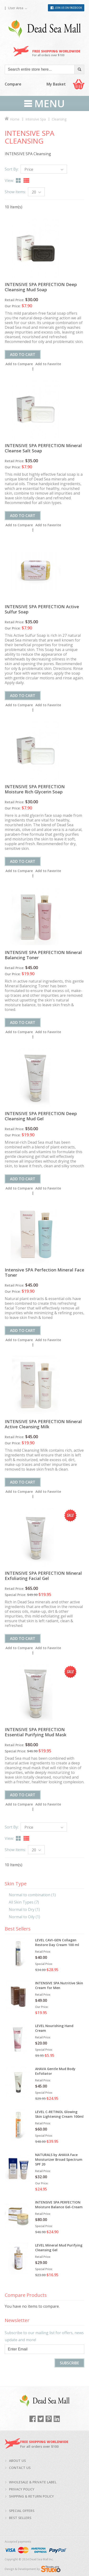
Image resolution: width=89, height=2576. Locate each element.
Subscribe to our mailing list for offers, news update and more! (44, 2336)
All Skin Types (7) (24, 1902)
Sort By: (12, 169)
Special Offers (21, 2510)
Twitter (40, 2419)
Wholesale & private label (32, 2482)
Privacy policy (21, 2489)
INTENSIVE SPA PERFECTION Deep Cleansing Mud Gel (41, 1116)
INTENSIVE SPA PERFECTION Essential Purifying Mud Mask (35, 1732)
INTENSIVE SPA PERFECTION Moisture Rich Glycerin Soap (35, 789)
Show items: (15, 191)
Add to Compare (19, 364)
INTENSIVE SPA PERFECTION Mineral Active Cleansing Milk (43, 1424)
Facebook (32, 2419)
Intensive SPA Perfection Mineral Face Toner (44, 1272)
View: (9, 180)
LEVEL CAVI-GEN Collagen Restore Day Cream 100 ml (57, 1942)
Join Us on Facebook (68, 7)
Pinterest (49, 2419)
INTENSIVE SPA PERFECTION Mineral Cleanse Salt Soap (43, 448)
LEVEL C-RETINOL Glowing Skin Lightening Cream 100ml (59, 2114)
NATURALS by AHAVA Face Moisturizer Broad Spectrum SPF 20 (58, 2159)
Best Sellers (20, 2518)
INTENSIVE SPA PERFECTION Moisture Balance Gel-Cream (59, 2204)
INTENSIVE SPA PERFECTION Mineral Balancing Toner (43, 955)
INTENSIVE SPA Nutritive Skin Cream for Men (59, 1985)
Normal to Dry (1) (24, 1909)
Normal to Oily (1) (24, 1916)
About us (17, 2460)
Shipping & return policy (31, 2496)
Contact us (20, 2467)
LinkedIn (57, 2419)
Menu (49, 103)
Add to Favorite (48, 364)
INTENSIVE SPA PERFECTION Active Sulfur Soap (42, 609)
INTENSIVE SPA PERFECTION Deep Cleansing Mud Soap (41, 287)
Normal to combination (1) (32, 1894)
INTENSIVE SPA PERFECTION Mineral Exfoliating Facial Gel (43, 1575)
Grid (18, 180)
